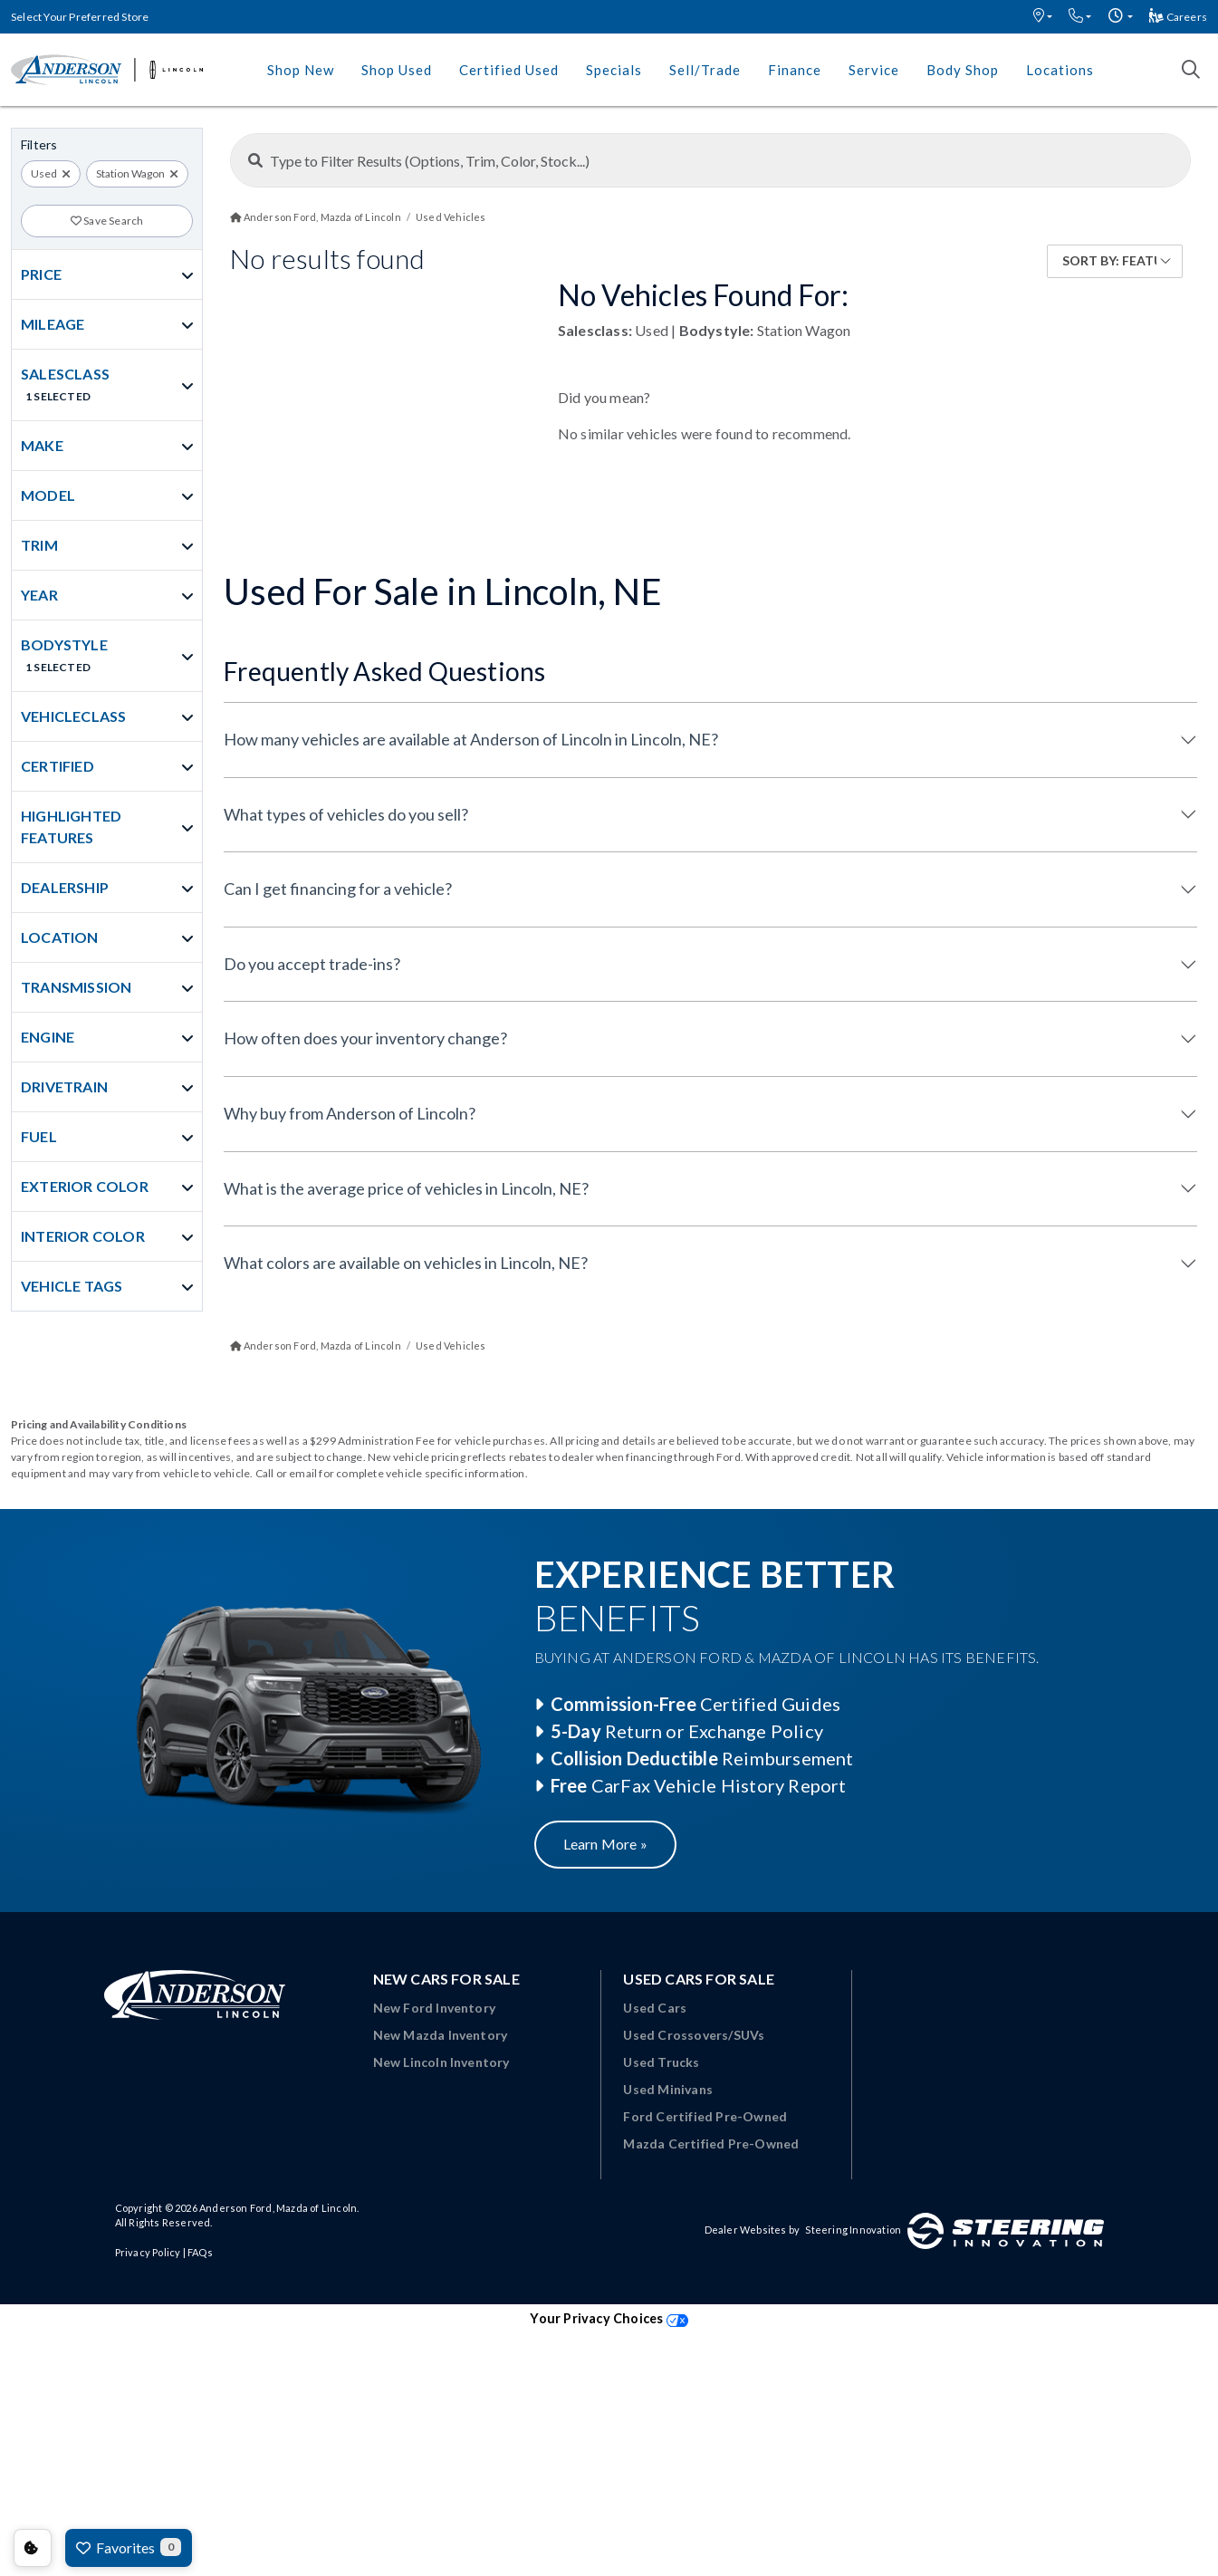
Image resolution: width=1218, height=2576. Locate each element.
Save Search (107, 220)
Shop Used (396, 70)
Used (44, 173)
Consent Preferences (33, 2548)
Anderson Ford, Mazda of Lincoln (278, 2208)
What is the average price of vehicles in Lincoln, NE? (406, 1188)
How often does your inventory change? (365, 1038)
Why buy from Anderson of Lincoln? (349, 1113)
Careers (1178, 17)
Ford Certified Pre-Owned (705, 2116)
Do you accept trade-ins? (312, 964)
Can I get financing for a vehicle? (338, 889)
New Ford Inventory (434, 2007)
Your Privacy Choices (608, 2318)
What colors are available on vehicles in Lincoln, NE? (406, 1263)
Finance (794, 70)
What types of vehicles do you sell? (346, 814)
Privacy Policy (148, 2252)
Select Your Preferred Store (80, 17)
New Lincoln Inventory (441, 2062)
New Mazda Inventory (440, 2035)
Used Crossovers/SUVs (693, 2035)
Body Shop (962, 70)
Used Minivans (668, 2089)
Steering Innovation (853, 2229)
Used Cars (654, 2007)
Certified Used (509, 70)
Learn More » (605, 1843)
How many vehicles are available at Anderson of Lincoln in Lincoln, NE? (471, 739)
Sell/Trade (705, 70)
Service (874, 70)
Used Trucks (661, 2062)
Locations (1060, 70)
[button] (1042, 17)
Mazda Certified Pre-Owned (711, 2143)
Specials (614, 70)
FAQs (200, 2252)
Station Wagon (130, 173)
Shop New (300, 70)
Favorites (128, 2547)
